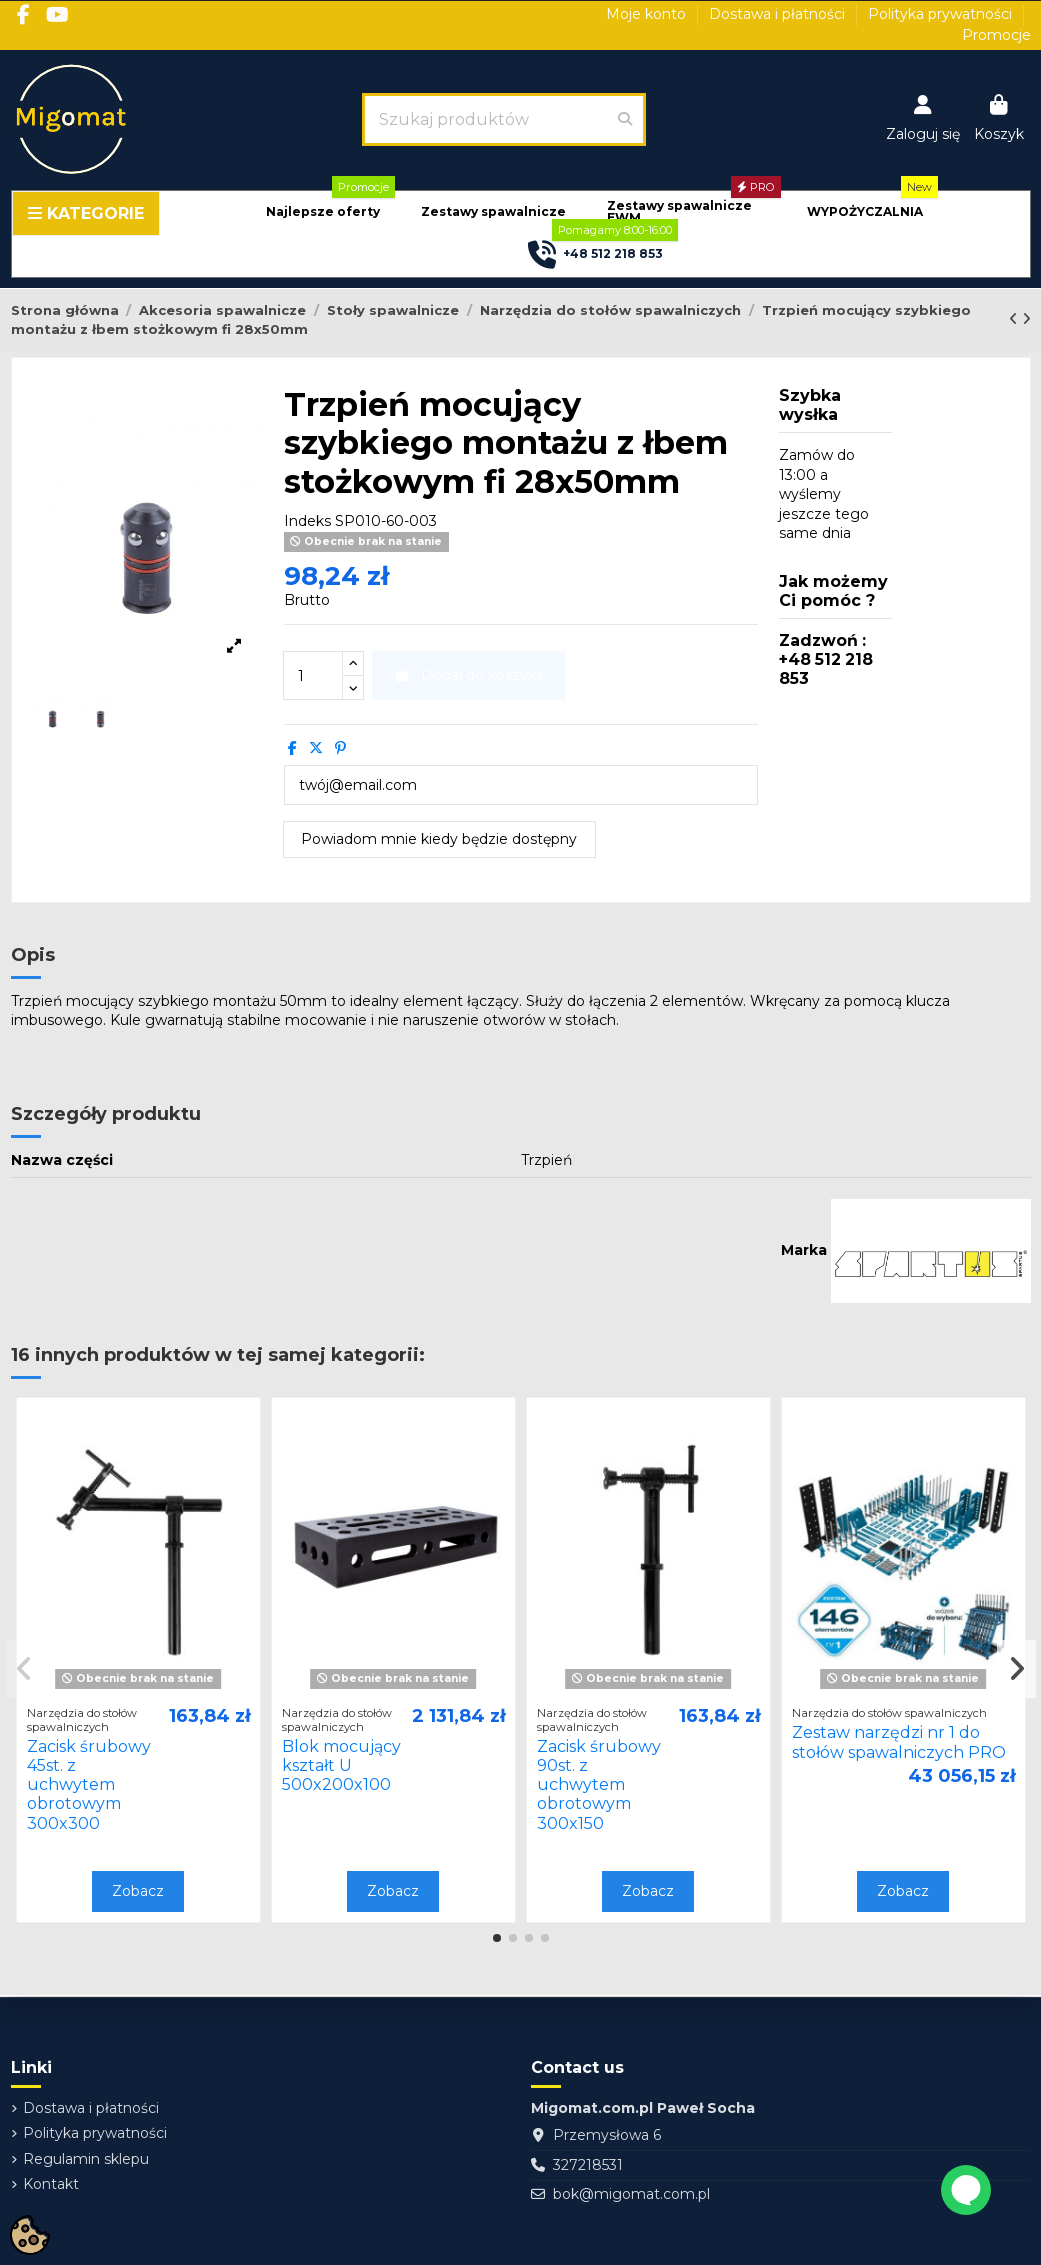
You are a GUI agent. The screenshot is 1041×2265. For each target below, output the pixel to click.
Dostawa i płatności (779, 14)
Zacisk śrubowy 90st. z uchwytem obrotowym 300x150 (599, 1785)
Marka (804, 1250)
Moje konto (648, 14)
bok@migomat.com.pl (631, 2194)
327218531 (588, 2165)
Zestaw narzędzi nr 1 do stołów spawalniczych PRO (899, 1742)
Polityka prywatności (942, 14)
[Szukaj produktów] (625, 119)
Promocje (996, 35)
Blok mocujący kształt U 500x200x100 (341, 1765)
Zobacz (138, 1891)
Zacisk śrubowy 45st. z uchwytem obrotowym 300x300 (89, 1785)
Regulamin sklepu (86, 2159)
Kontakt (51, 2184)
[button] (323, 212)
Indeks (307, 521)
